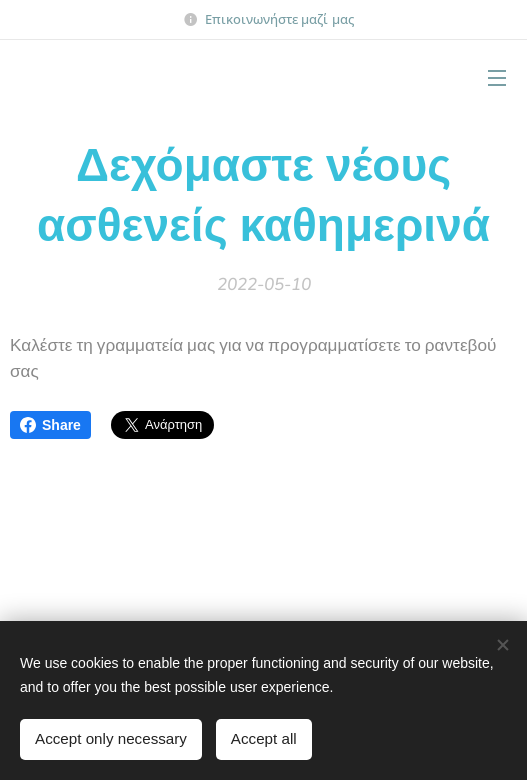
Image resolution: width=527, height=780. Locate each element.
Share (50, 425)
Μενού (497, 78)
